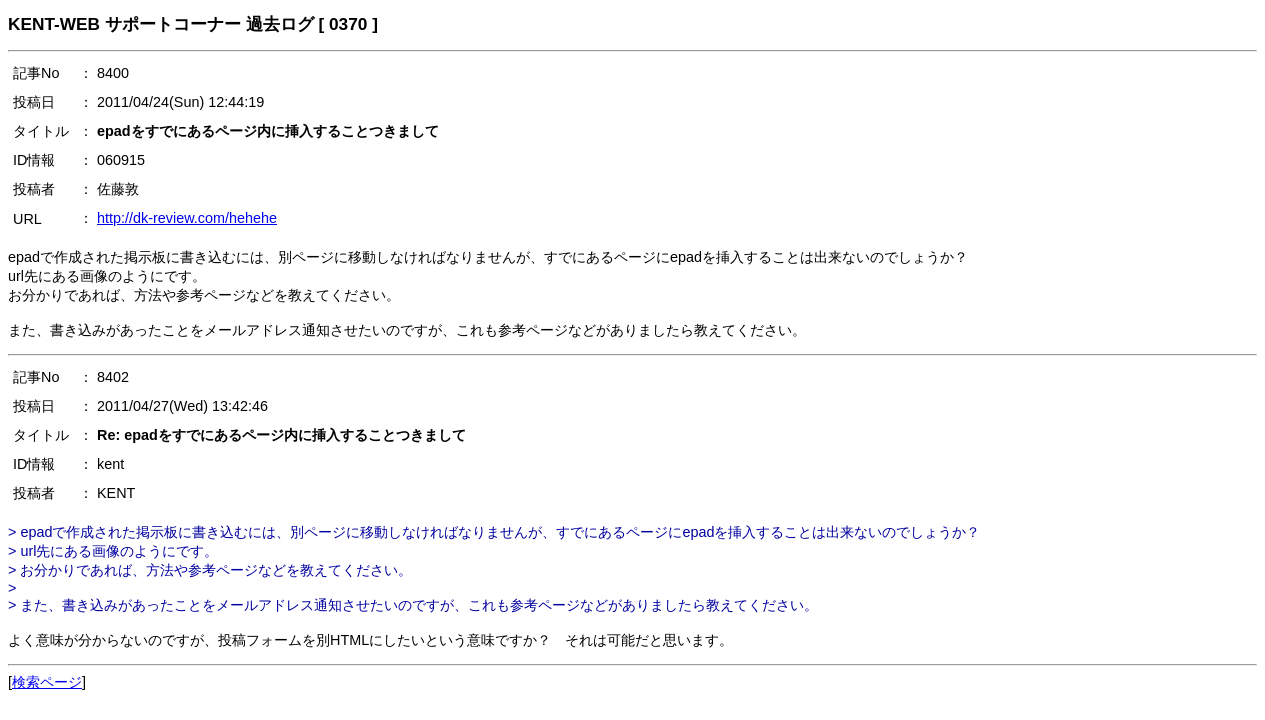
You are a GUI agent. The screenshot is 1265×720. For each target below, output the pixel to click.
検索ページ (47, 682)
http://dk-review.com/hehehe (187, 218)
